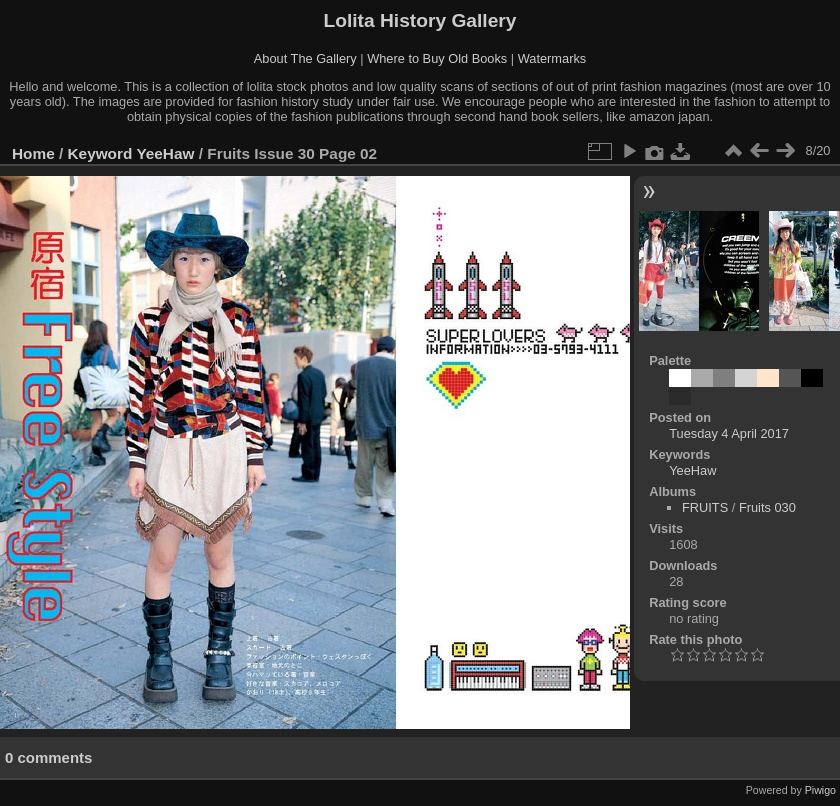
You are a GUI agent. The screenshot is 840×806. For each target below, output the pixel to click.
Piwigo (820, 790)
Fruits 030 (767, 507)
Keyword (100, 153)
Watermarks (552, 58)
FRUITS (705, 507)
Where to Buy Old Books (437, 58)
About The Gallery (305, 58)
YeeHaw (165, 153)
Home (33, 153)
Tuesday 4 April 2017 (729, 433)
